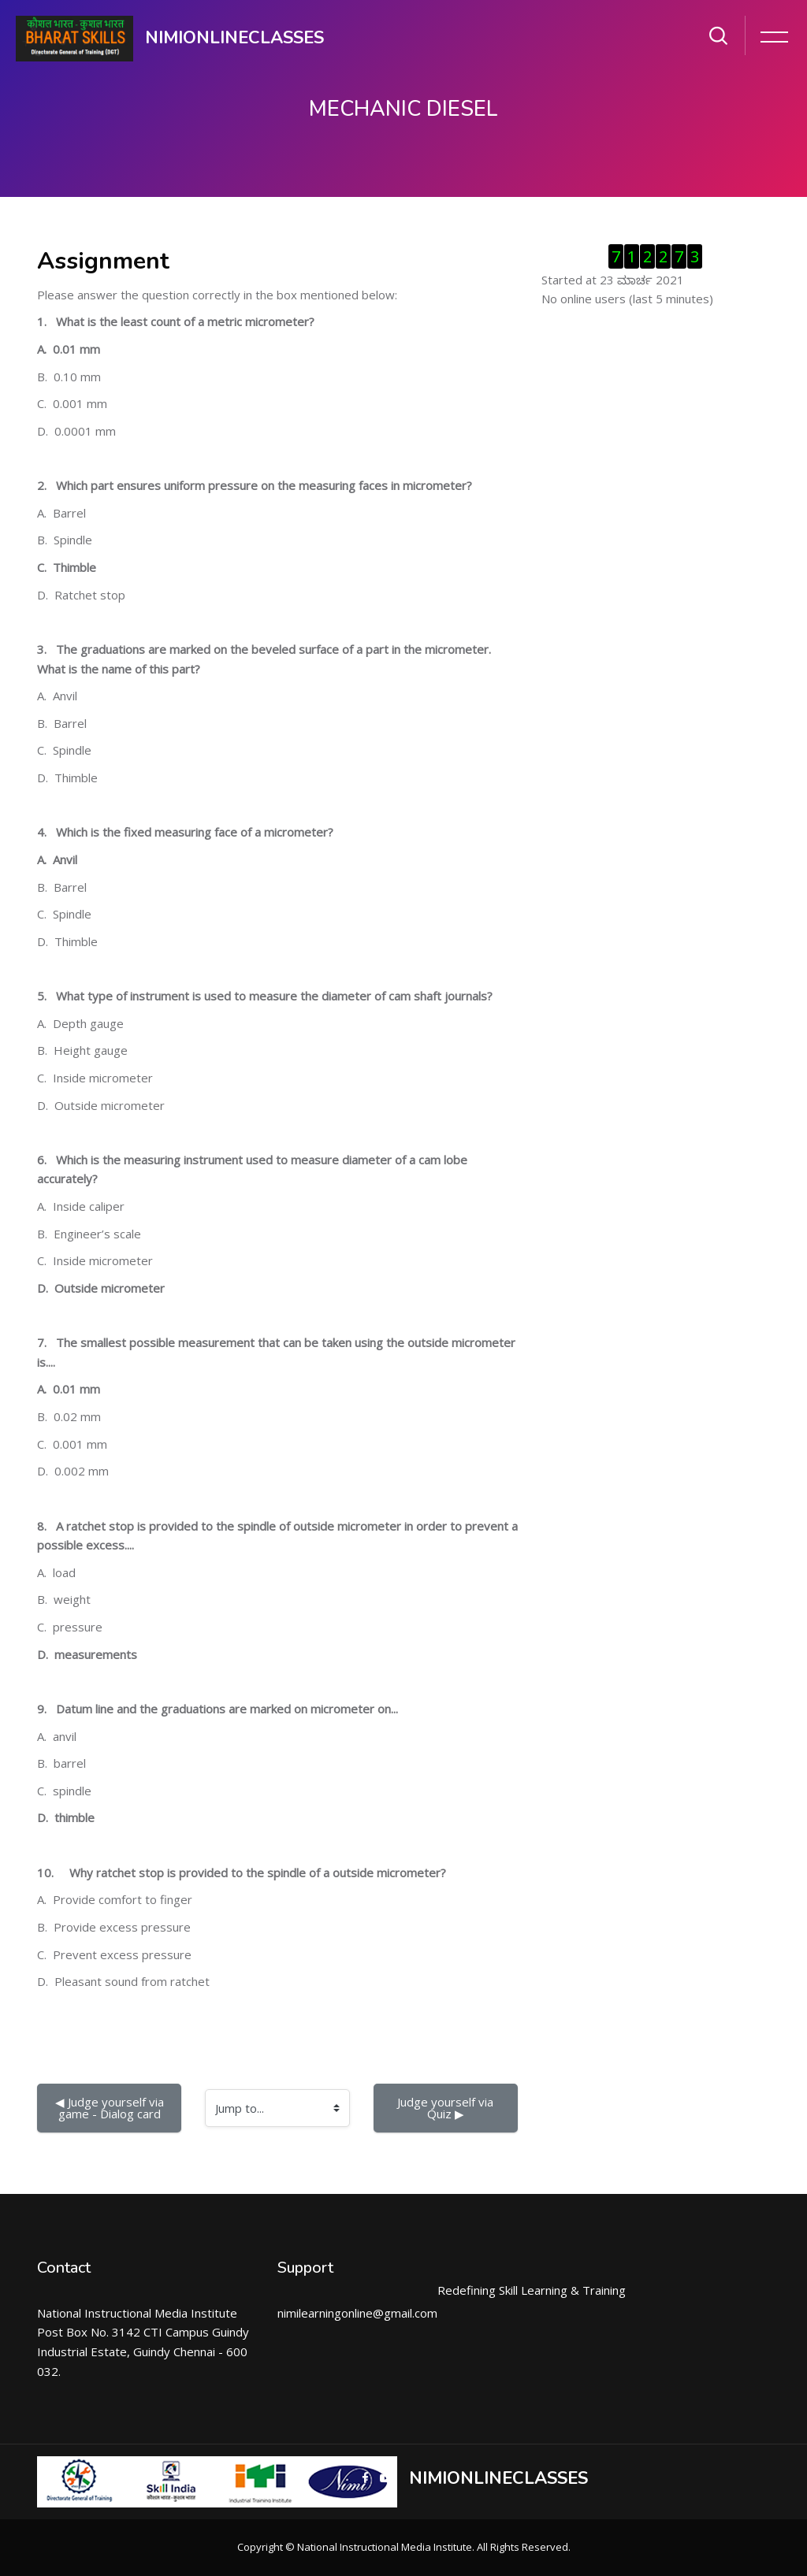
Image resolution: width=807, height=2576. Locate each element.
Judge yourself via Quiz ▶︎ (446, 2107)
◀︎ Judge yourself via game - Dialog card (111, 2107)
